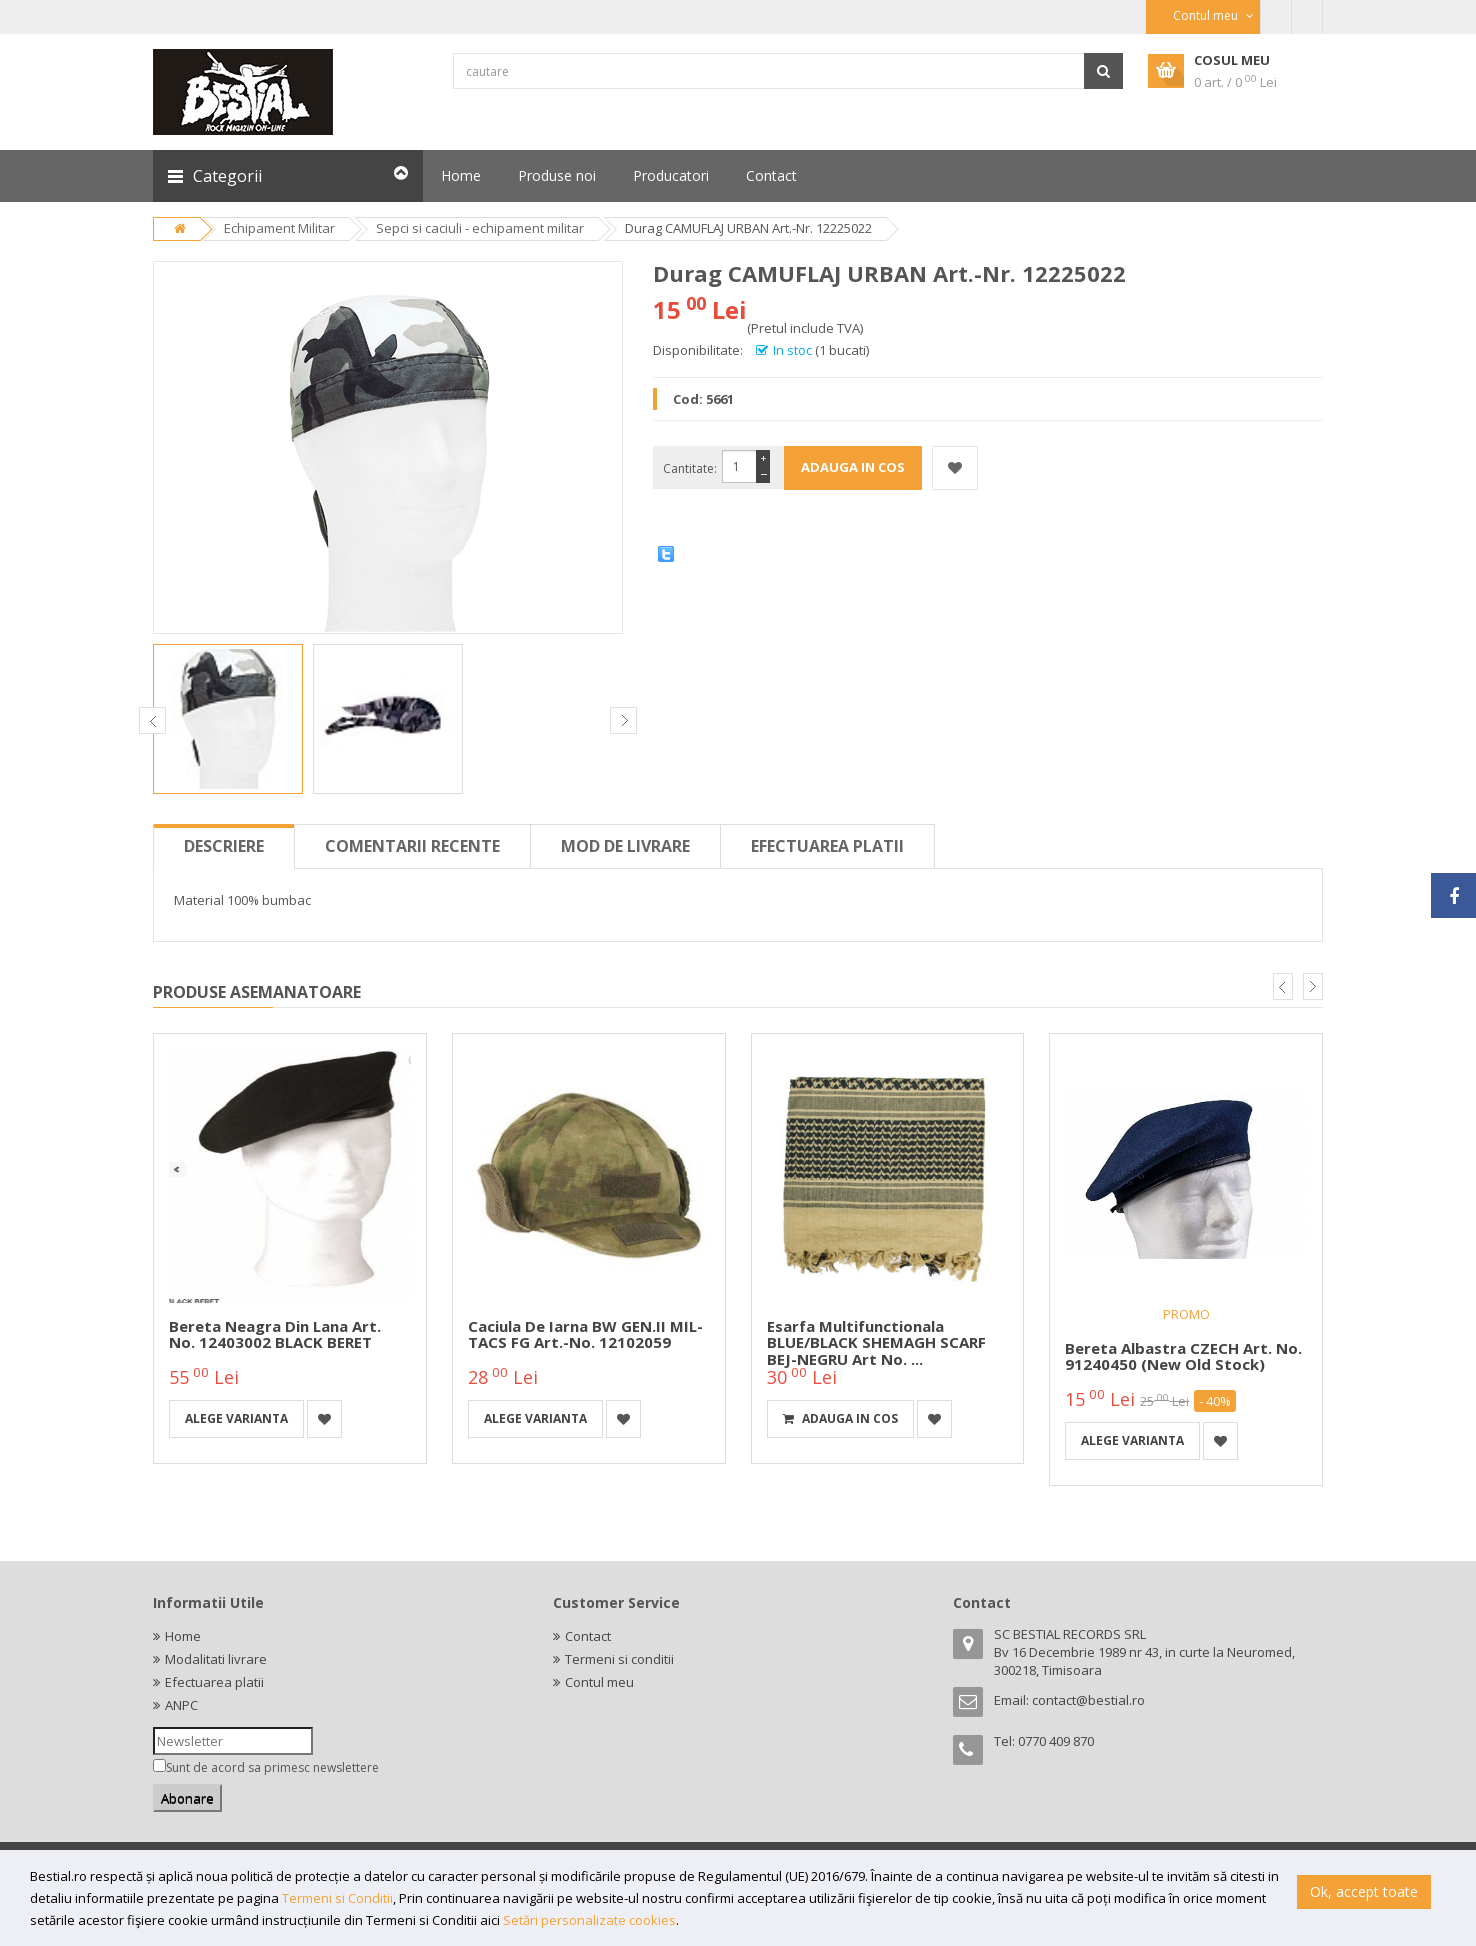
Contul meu (599, 1682)
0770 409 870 (1056, 1741)
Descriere (224, 846)
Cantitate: (690, 468)
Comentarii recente (412, 846)
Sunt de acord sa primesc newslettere (272, 1767)
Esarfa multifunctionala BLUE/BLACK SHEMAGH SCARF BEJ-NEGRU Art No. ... (876, 1342)
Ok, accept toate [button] (1364, 1891)
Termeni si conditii (619, 1659)
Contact (588, 1636)
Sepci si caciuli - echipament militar (480, 228)
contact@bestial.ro (1088, 1700)
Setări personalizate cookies (589, 1920)
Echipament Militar (279, 228)
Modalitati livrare (216, 1659)
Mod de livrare (625, 846)
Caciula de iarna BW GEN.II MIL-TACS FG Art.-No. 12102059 (585, 1334)
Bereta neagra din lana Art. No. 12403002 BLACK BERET (275, 1334)
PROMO (1186, 1314)
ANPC (181, 1705)
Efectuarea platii (827, 846)
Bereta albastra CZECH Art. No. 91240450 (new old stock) (1183, 1356)
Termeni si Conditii (337, 1898)
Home (183, 1636)
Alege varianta (236, 1418)
